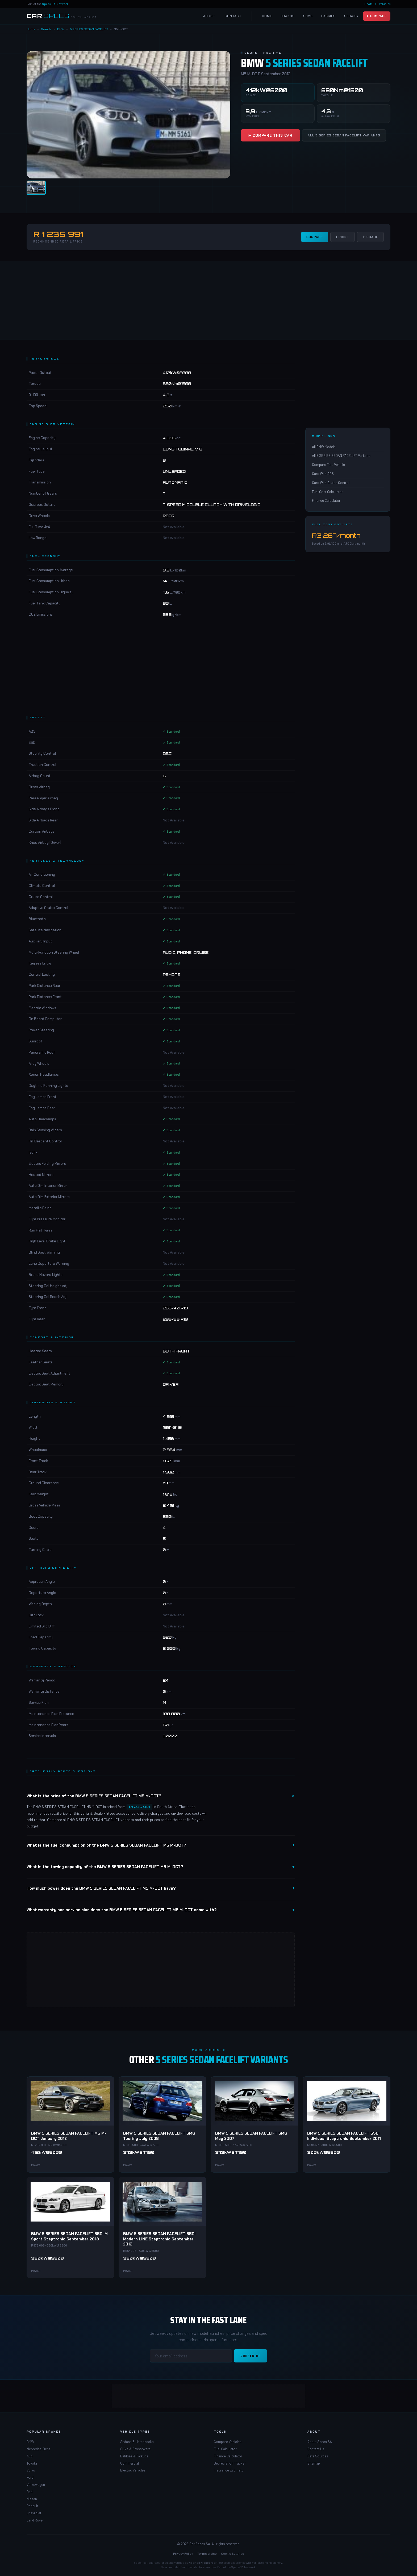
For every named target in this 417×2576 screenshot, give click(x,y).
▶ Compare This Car (270, 135)
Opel (30, 2492)
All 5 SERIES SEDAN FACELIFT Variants (344, 135)
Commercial (129, 2463)
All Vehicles (382, 4)
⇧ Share (370, 237)
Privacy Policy (183, 2553)
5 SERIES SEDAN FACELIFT (89, 29)
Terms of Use (207, 2553)
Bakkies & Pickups (134, 2456)
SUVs (308, 16)
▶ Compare (377, 16)
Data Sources (317, 2456)
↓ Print (342, 237)
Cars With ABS (323, 473)
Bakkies (328, 16)
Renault (32, 2506)
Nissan (32, 2499)
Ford (30, 2477)
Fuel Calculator (225, 2449)
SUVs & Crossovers (135, 2449)
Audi (30, 2456)
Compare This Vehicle (328, 464)
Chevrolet (34, 2513)
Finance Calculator (326, 500)
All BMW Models (324, 447)
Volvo (31, 2470)
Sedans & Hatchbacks (137, 2442)
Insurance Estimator (229, 2470)
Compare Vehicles (227, 2442)
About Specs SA (319, 2442)
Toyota (32, 2463)
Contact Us (315, 2449)
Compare (314, 237)
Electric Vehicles (132, 2470)
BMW (60, 29)
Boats (368, 4)
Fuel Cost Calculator (327, 492)
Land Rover (35, 2520)
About (209, 16)
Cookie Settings (232, 2553)
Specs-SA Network (55, 4)
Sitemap (313, 2463)
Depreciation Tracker (230, 2463)
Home (267, 16)
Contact (233, 16)
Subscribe (250, 2356)
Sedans (351, 16)
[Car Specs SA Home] (62, 16)
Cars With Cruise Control (330, 483)
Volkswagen (36, 2484)
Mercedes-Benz (38, 2449)
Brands (288, 16)
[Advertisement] (208, 300)
